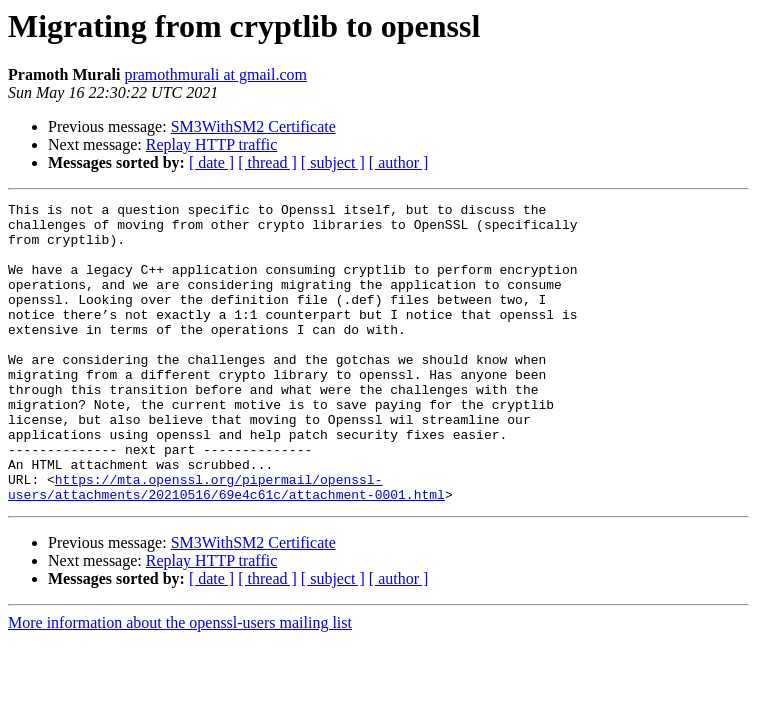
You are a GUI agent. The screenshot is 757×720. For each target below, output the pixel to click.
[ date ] (211, 162)
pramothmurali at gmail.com (215, 74)
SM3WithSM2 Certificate (253, 126)
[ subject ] (333, 162)
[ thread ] (267, 162)
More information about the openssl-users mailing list (180, 682)
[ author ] (399, 162)
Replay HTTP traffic (212, 144)
